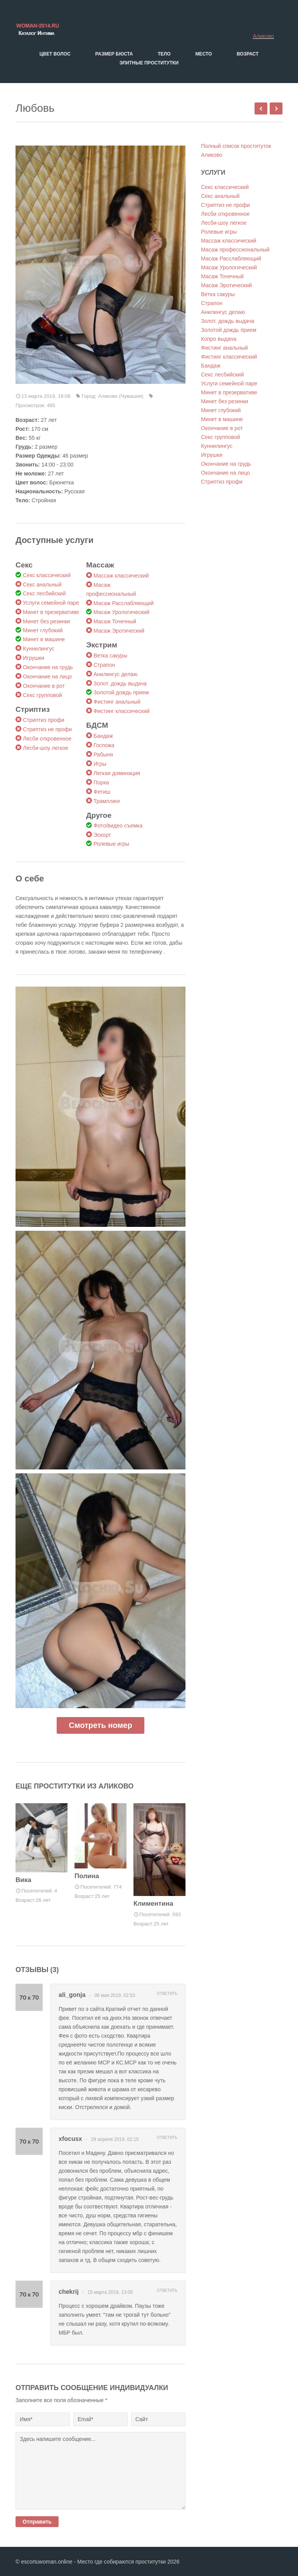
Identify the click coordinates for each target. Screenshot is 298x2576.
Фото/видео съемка (118, 825)
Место (203, 54)
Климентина (153, 1903)
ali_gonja (72, 1994)
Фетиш (102, 792)
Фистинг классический (121, 711)
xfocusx (70, 2138)
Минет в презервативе (51, 612)
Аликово (263, 36)
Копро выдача (218, 339)
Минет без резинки (46, 621)
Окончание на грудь (48, 667)
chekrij (69, 2291)
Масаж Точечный (115, 621)
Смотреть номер (100, 1725)
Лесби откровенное (47, 739)
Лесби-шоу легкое (45, 748)
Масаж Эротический (119, 631)
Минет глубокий (43, 630)
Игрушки (33, 658)
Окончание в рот (44, 686)
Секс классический (47, 575)
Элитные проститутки (149, 63)
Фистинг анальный (117, 702)
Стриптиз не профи (47, 729)
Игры (100, 764)
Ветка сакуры (110, 655)
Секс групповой (42, 695)
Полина (86, 1876)
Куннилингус (38, 648)
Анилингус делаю (115, 674)
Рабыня (103, 754)
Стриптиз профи (43, 720)
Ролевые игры (111, 844)
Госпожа (104, 745)
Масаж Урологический (121, 612)
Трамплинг (107, 801)
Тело (164, 54)
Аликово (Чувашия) (121, 396)
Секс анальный (42, 584)
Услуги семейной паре (51, 603)
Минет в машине (44, 639)
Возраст (247, 54)
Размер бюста (114, 54)
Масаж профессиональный (235, 249)
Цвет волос (55, 54)
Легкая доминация (117, 773)
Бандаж (103, 736)
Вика (23, 1880)
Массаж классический (121, 575)
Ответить (167, 1994)
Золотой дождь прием (121, 692)
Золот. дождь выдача (120, 683)
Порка (101, 782)
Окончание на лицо (47, 676)
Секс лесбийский (44, 593)
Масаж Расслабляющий (124, 603)
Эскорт (102, 835)
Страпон (104, 665)
